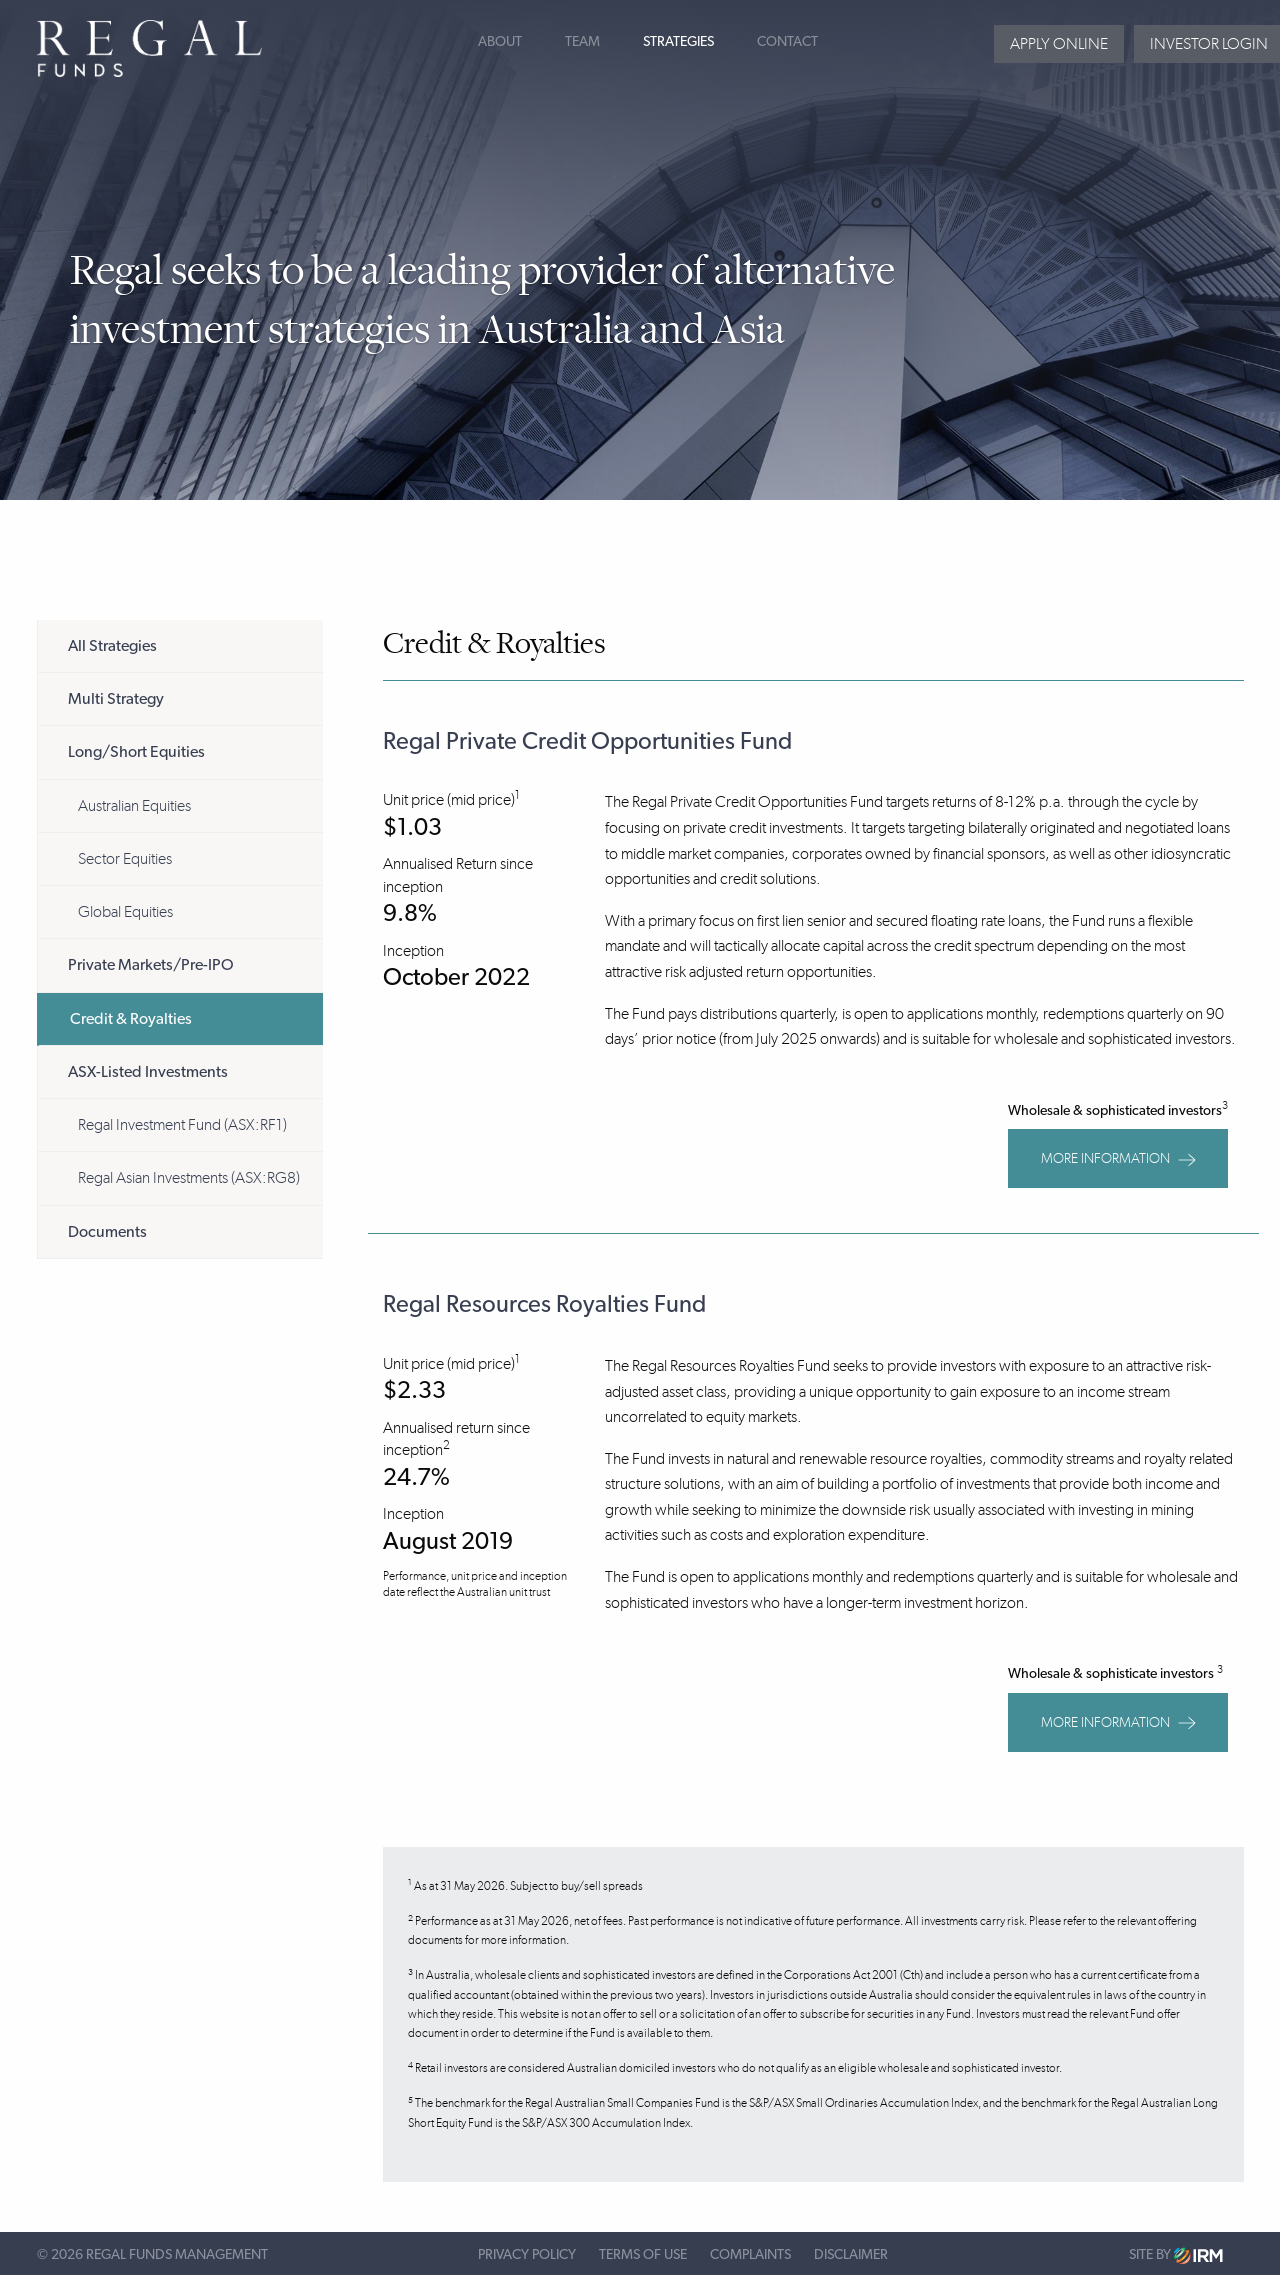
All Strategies (112, 646)
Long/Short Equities (136, 752)
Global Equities (125, 911)
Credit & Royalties (131, 1019)
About (500, 42)
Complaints (750, 2255)
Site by (1176, 2255)
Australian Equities (134, 805)
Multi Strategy (116, 699)
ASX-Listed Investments (148, 1072)
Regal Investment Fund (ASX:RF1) (182, 1124)
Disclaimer (851, 2255)
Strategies (678, 42)
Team (582, 42)
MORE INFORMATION (1118, 1158)
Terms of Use (643, 2255)
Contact (787, 42)
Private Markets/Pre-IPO (151, 965)
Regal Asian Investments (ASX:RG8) (189, 1177)
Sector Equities (125, 858)
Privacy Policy (527, 2255)
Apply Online (1059, 43)
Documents (107, 1232)
